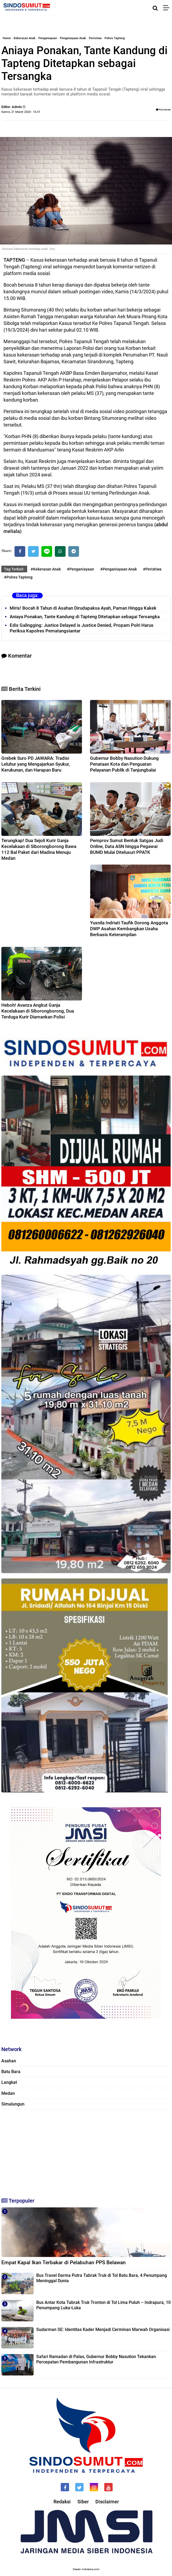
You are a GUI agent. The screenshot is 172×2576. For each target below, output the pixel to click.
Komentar (163, 109)
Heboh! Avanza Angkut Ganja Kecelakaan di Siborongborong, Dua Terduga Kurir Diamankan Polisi (37, 1011)
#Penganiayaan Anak (118, 569)
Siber (83, 2501)
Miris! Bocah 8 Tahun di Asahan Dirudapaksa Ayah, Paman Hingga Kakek (83, 608)
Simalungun (12, 2104)
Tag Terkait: (14, 569)
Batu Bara (10, 2071)
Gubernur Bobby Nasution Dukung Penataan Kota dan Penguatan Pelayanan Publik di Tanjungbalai (124, 764)
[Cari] (155, 8)
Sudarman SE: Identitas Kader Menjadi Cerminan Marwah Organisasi (103, 2329)
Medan (8, 2093)
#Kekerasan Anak (46, 569)
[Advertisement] (86, 2151)
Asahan (8, 2060)
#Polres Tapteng (18, 577)
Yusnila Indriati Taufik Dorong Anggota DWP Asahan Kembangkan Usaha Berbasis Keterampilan (129, 928)
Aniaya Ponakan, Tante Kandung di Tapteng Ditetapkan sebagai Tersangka (85, 616)
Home (7, 38)
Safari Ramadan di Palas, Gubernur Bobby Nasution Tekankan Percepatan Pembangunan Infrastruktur (96, 2359)
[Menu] (167, 8)
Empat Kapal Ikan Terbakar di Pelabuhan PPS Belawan (63, 2262)
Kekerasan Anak (24, 38)
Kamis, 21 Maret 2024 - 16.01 (20, 112)
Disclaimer (107, 2501)
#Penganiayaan (80, 569)
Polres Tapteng (115, 38)
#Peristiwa (152, 569)
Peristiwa (95, 38)
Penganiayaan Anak (73, 38)
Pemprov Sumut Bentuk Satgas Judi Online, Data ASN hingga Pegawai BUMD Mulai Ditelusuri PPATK (126, 846)
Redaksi (62, 2501)
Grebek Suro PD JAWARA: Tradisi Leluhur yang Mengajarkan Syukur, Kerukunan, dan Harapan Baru (35, 764)
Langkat (9, 2082)
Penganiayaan (47, 38)
